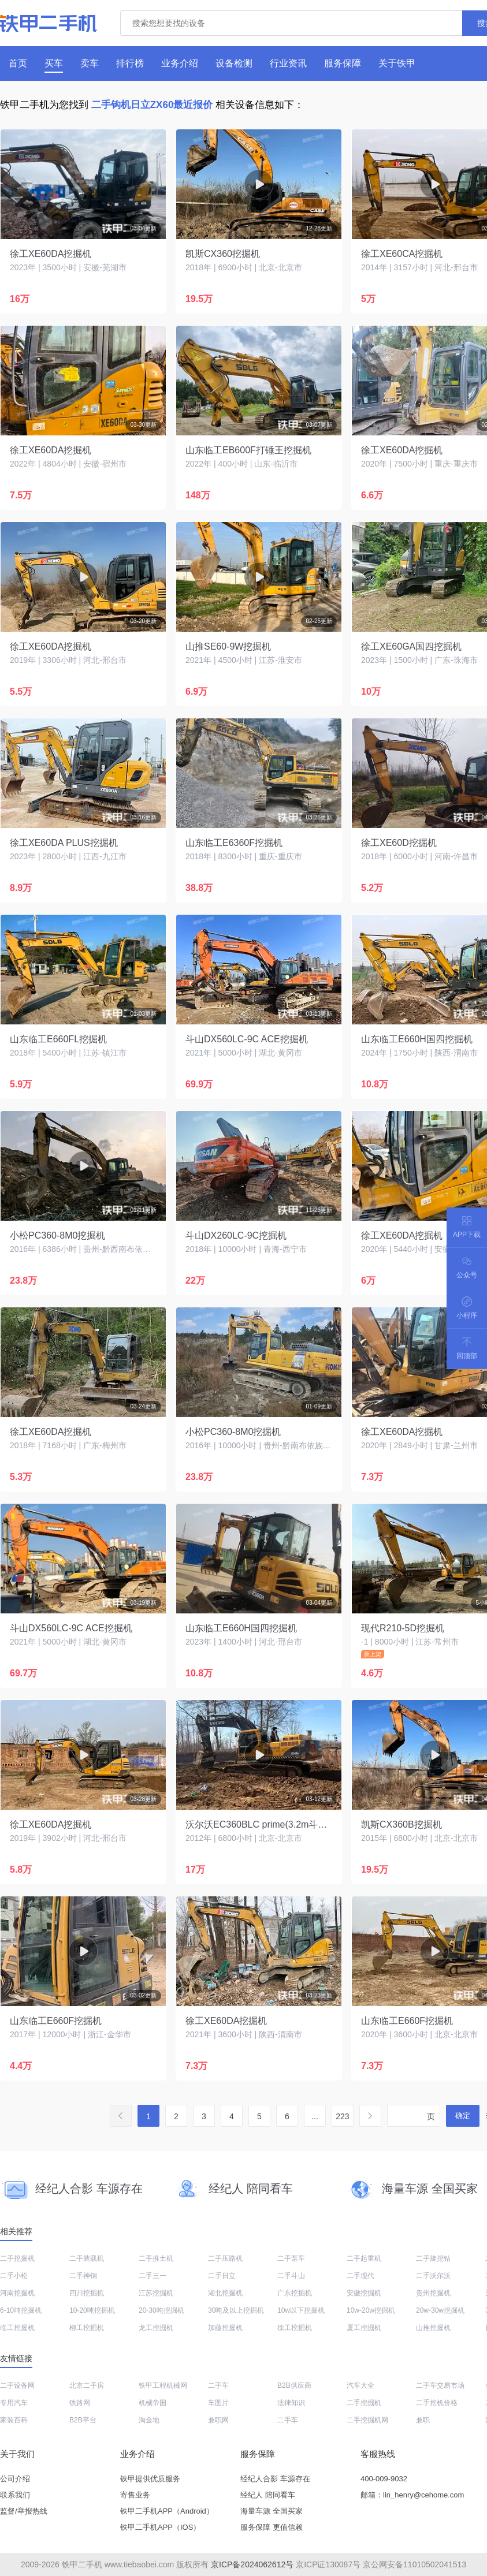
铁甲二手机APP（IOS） (160, 2527)
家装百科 (14, 2420)
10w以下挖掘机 (301, 2310)
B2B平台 (82, 2420)
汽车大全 (360, 2385)
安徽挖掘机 (364, 2293)
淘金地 (149, 2420)
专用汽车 (14, 2403)
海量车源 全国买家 (271, 2511)
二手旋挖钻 (433, 2258)
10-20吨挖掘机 (92, 2310)
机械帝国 (152, 2403)
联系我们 (15, 2495)
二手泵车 (291, 2258)
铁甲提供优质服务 (150, 2478)
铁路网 (79, 2403)
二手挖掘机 (17, 2258)
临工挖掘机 (17, 2328)
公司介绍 (15, 2478)
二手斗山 (291, 2276)
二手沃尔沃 (433, 2276)
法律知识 (291, 2403)
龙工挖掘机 (156, 2328)
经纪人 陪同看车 (267, 2495)
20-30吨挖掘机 (161, 2310)
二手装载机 (86, 2258)
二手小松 (14, 2276)
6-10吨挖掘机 (21, 2310)
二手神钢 (83, 2276)
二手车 (218, 2385)
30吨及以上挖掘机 (236, 2310)
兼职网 (218, 2420)
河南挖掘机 (17, 2293)
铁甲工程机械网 (163, 2385)
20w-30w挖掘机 (440, 2310)
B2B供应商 (294, 2385)
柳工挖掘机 (86, 2328)
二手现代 (360, 2276)
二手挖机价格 (437, 2403)
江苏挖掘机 (156, 2293)
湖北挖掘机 (225, 2293)
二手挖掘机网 (367, 2420)
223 (342, 2116)
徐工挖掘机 (294, 2328)
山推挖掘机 (433, 2328)
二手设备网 (17, 2385)
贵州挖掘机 (433, 2293)
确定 (462, 2115)
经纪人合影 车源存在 (275, 2478)
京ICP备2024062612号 (252, 2564)
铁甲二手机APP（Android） (167, 2511)
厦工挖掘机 (364, 2328)
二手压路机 (225, 2258)
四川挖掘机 (86, 2293)
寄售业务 (135, 2495)
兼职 (423, 2420)
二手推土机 (156, 2258)
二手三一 (152, 2276)
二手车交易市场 (440, 2385)
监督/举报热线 (23, 2511)
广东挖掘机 (294, 2293)
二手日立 (222, 2276)
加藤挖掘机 (225, 2328)
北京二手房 (86, 2385)
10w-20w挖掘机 (371, 2310)
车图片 (218, 2403)
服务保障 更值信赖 (271, 2527)
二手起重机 (364, 2258)
